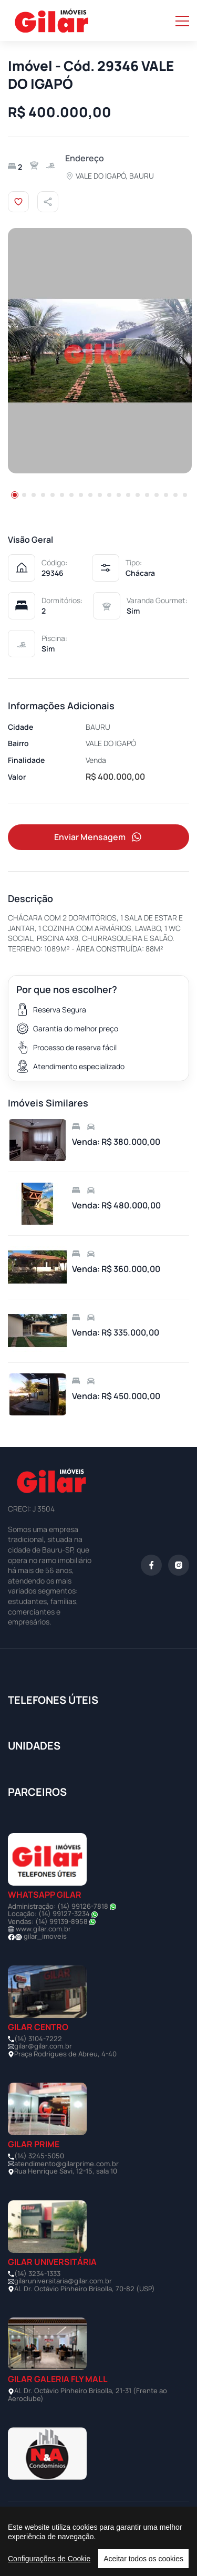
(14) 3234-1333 (37, 2273)
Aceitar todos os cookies (143, 2558)
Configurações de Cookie (49, 2558)
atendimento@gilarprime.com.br (66, 2163)
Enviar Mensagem (98, 837)
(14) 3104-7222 (38, 2038)
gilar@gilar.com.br (43, 2046)
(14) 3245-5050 (39, 2155)
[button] (15, 495)
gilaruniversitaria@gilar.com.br (63, 2280)
